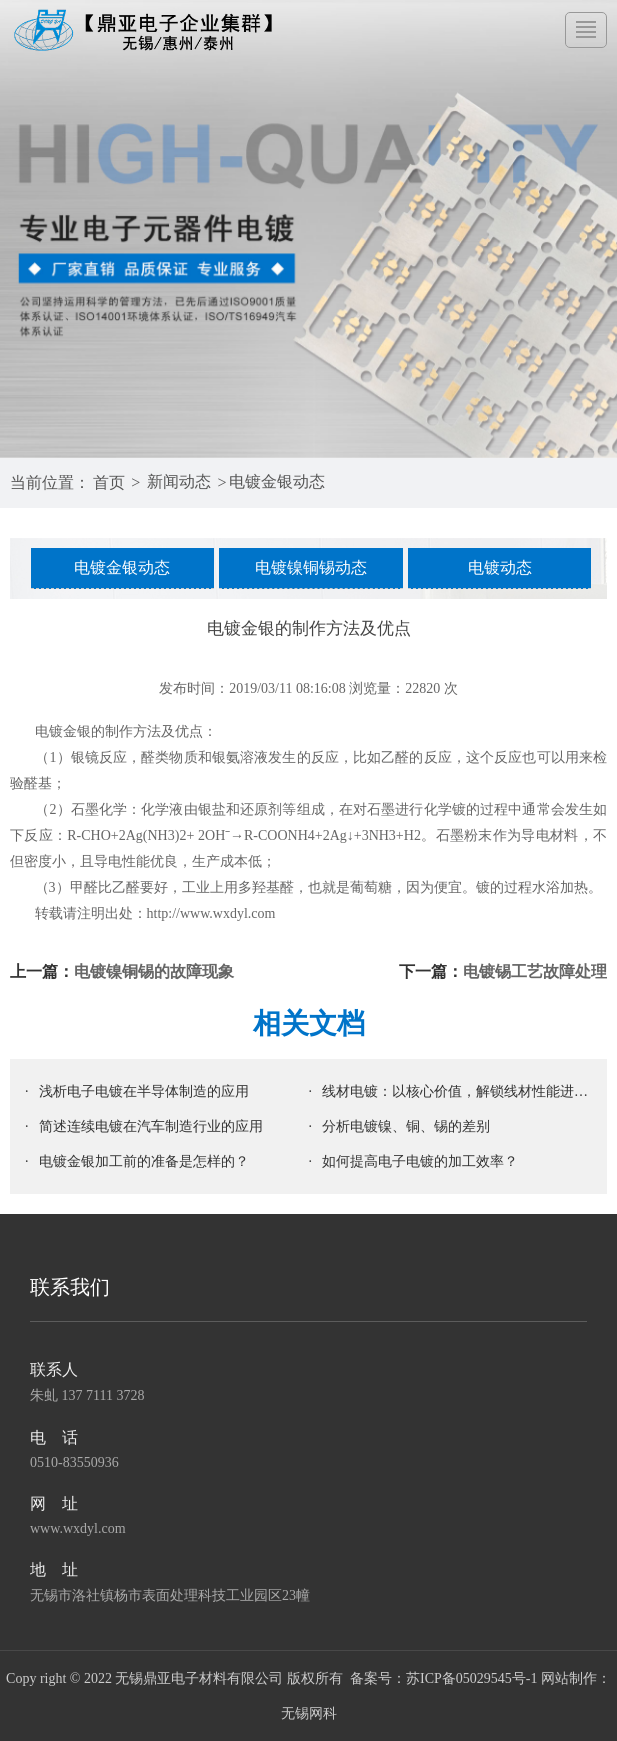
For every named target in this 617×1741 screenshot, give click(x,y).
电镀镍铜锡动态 (311, 567)
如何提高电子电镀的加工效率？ (420, 1161)
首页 (109, 482)
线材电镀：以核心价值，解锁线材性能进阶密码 (469, 1091)
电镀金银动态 (279, 482)
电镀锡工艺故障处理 (535, 971)
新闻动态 (180, 482)
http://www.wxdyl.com (211, 913)
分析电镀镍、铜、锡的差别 (406, 1126)
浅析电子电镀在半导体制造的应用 (144, 1091)
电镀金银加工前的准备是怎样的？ (144, 1161)
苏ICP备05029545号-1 (471, 1678)
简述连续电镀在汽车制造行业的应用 (151, 1126)
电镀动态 (500, 567)
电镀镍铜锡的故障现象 (154, 971)
